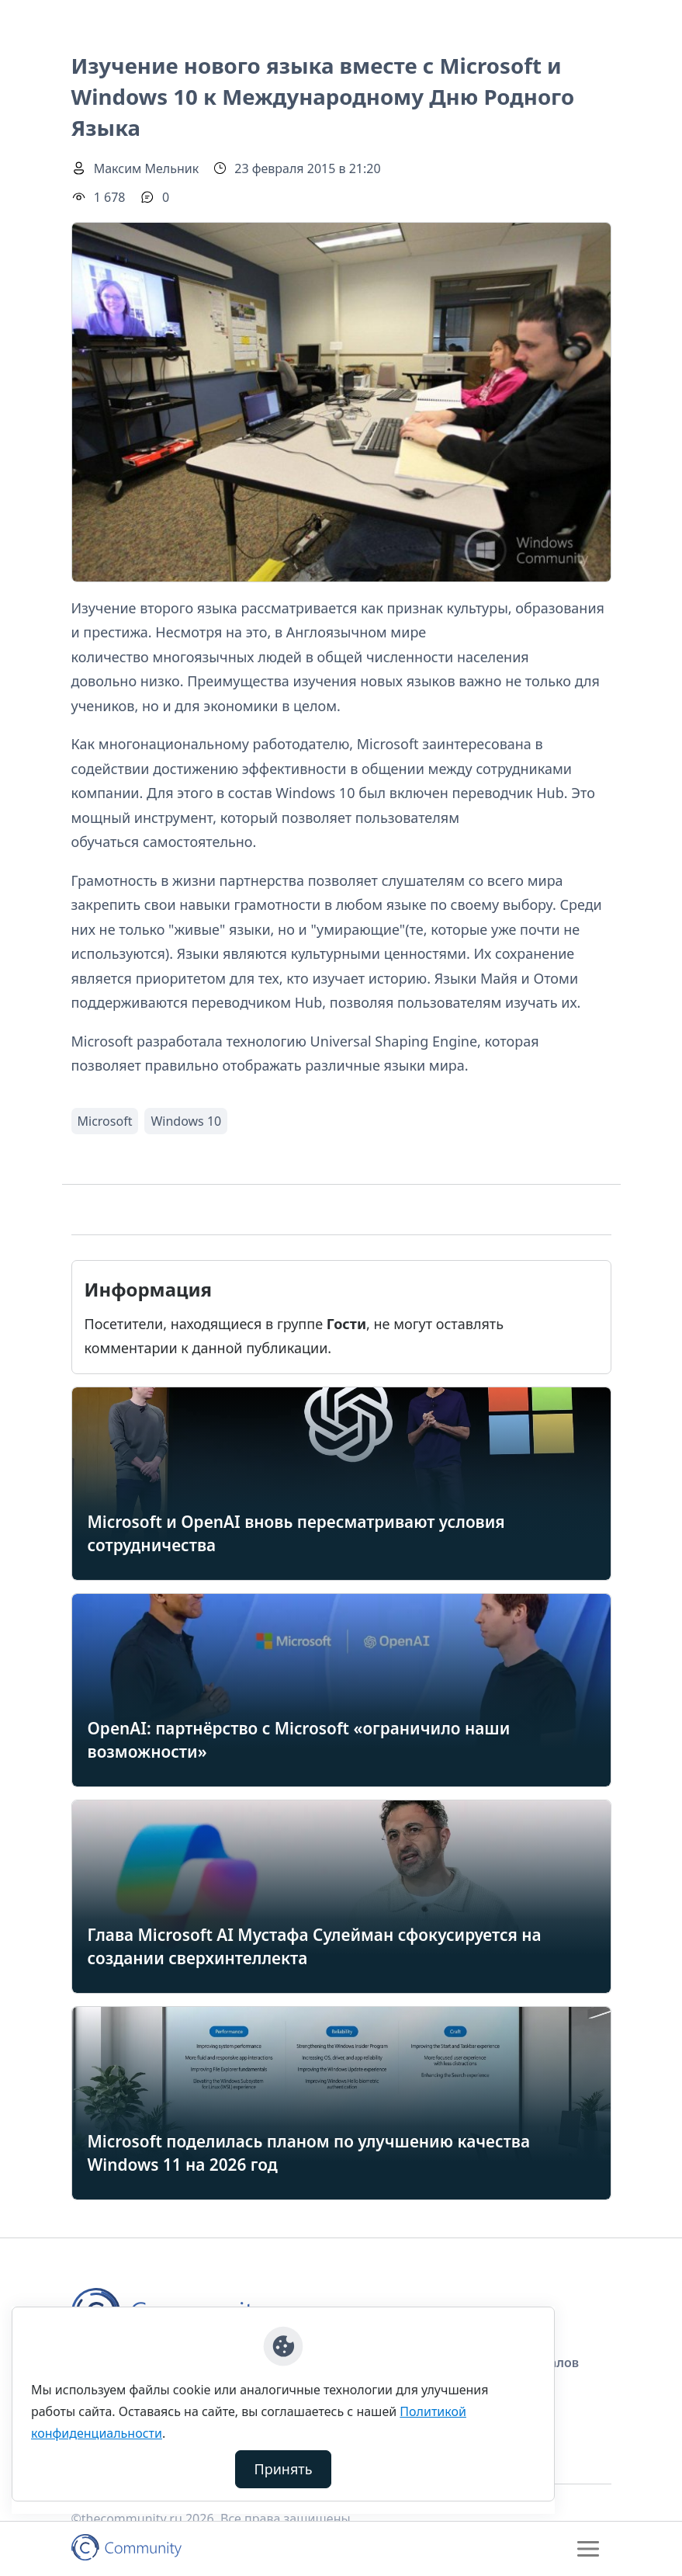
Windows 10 (186, 1121)
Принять (283, 2469)
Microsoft (105, 1121)
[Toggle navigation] (588, 2549)
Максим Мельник (146, 168)
